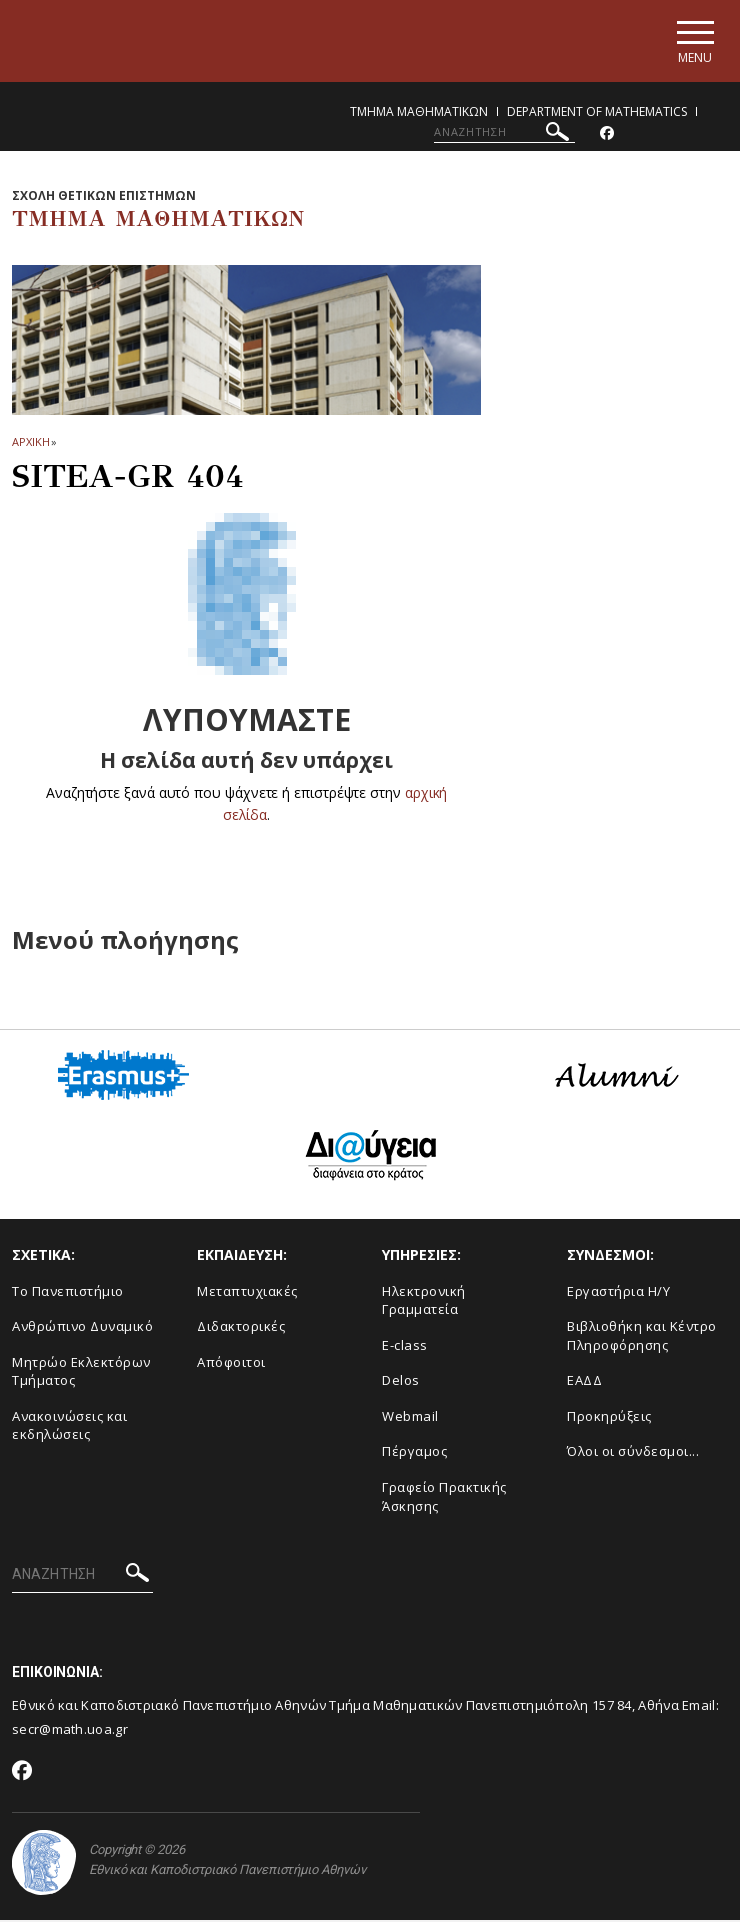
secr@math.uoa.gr (70, 1731)
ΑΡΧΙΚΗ (30, 443)
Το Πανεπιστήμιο (68, 1292)
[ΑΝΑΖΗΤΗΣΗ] (504, 133)
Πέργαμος (414, 1453)
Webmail (410, 1417)
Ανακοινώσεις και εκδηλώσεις (69, 1426)
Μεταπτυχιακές (247, 1292)
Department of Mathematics (597, 112)
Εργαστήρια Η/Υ (618, 1292)
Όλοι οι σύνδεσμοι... (633, 1453)
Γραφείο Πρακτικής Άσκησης (444, 1497)
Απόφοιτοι (231, 1363)
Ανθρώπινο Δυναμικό (82, 1328)
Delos (401, 1382)
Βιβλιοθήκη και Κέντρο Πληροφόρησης (642, 1337)
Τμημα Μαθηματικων (419, 112)
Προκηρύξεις (609, 1417)
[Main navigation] (693, 41)
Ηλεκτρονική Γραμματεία (424, 1301)
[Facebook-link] (607, 134)
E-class (405, 1346)
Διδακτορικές (241, 1328)
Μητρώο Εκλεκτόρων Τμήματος (81, 1372)
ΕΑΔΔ (584, 1382)
